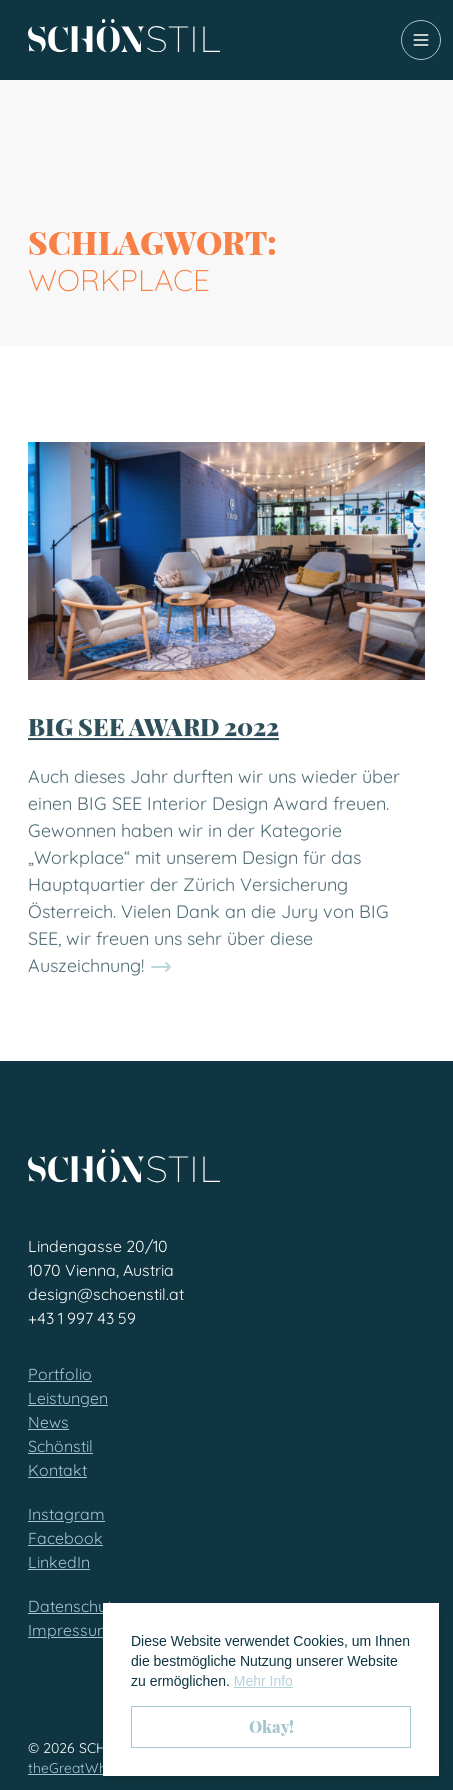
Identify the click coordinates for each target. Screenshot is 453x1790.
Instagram (66, 1514)
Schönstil (60, 1446)
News (48, 1422)
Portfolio (60, 1374)
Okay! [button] (271, 1726)
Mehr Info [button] (263, 1681)
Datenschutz (74, 1606)
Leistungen (68, 1398)
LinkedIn (59, 1562)
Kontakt (57, 1470)
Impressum (70, 1630)
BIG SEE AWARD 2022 (153, 759)
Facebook (65, 1538)
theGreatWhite (75, 1768)
